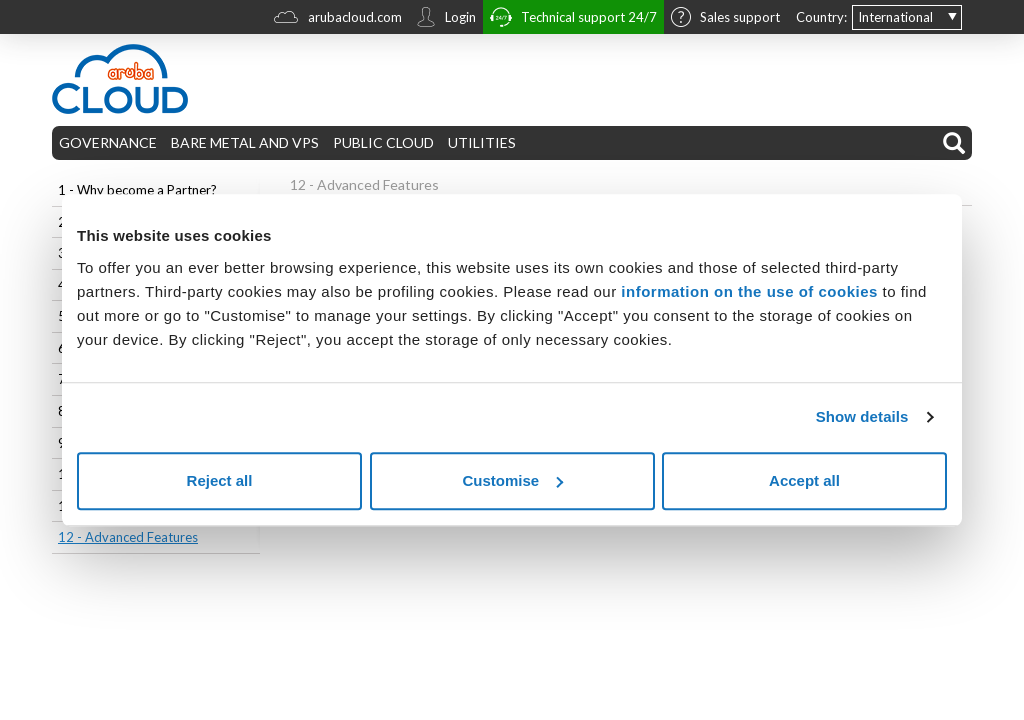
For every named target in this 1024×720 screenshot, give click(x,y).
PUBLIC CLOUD (383, 142)
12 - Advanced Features (128, 537)
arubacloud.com (338, 19)
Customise (512, 480)
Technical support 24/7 (573, 19)
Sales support (725, 19)
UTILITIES (482, 142)
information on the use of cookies (749, 291)
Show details (862, 416)
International (895, 17)
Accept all (804, 480)
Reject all (220, 480)
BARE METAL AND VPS (245, 142)
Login (446, 19)
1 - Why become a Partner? (137, 190)
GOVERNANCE (108, 142)
